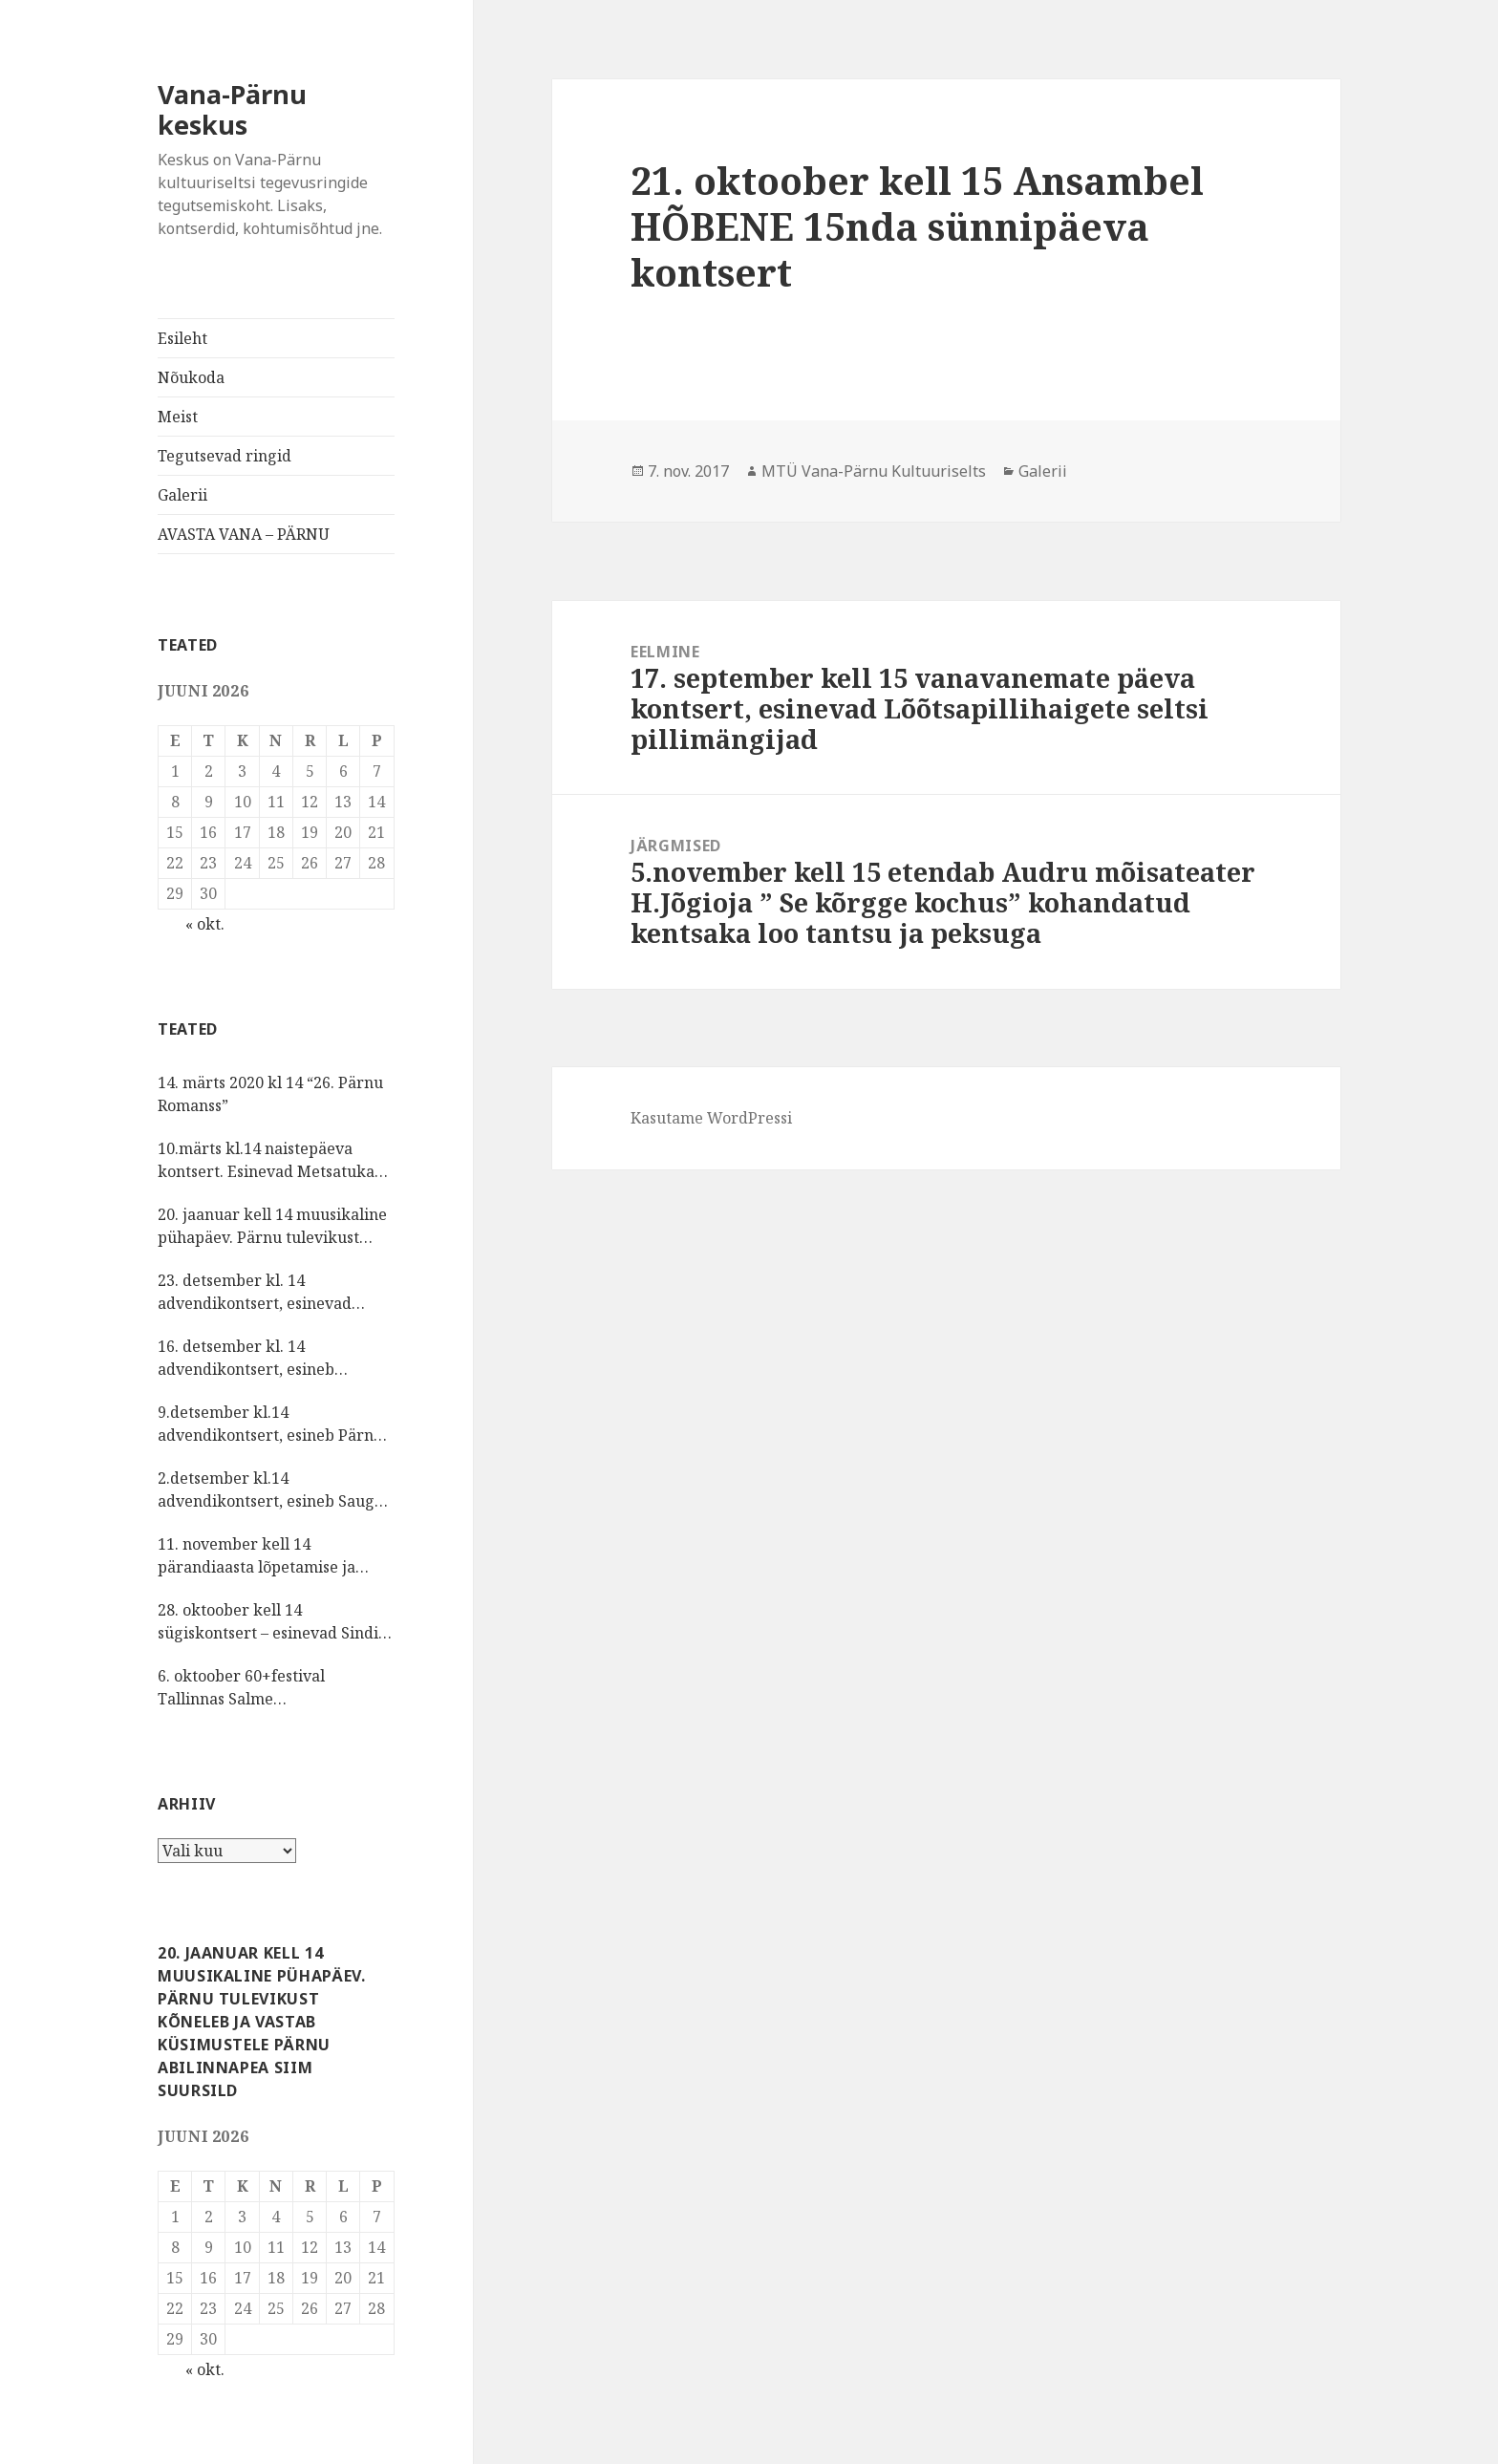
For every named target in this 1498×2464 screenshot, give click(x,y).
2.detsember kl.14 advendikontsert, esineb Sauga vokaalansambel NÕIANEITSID (270, 1490)
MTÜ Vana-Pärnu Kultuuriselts (873, 471)
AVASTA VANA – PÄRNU (244, 534)
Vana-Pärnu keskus (232, 109)
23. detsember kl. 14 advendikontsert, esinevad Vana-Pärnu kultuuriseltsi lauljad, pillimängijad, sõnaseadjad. (255, 1292)
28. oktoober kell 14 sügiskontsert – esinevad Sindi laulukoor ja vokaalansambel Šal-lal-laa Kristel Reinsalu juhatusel (268, 1621)
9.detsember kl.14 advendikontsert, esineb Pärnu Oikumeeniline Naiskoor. (270, 1424)
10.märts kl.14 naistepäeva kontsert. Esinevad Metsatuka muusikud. (266, 1160)
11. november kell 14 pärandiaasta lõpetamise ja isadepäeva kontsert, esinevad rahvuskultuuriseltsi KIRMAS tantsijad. (268, 1555)
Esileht (182, 338)
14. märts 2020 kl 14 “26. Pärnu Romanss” (270, 1094)
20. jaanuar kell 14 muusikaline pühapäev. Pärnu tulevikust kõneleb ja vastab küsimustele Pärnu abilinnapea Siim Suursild (272, 1226)
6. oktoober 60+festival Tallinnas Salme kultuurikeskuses (241, 1687)
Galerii (182, 494)
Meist (178, 416)
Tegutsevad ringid (224, 455)
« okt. (205, 923)
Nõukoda (191, 377)
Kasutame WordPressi (711, 1117)
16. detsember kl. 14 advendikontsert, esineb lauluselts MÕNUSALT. (246, 1358)
